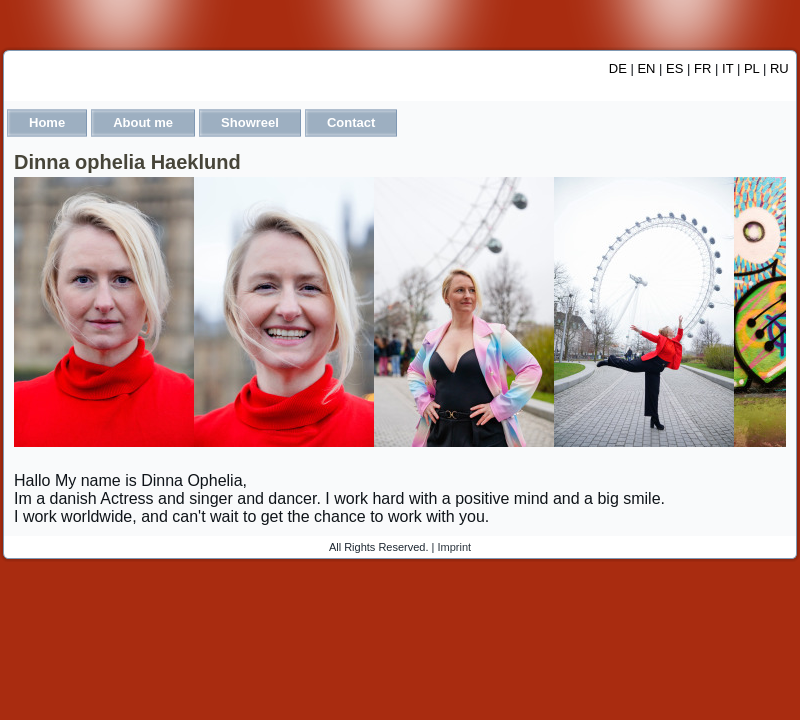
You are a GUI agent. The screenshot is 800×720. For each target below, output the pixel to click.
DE (618, 68)
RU (779, 68)
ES (674, 68)
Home (47, 122)
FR (702, 68)
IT (727, 68)
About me (143, 122)
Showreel (250, 122)
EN (646, 68)
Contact (351, 122)
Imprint (455, 547)
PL (751, 68)
